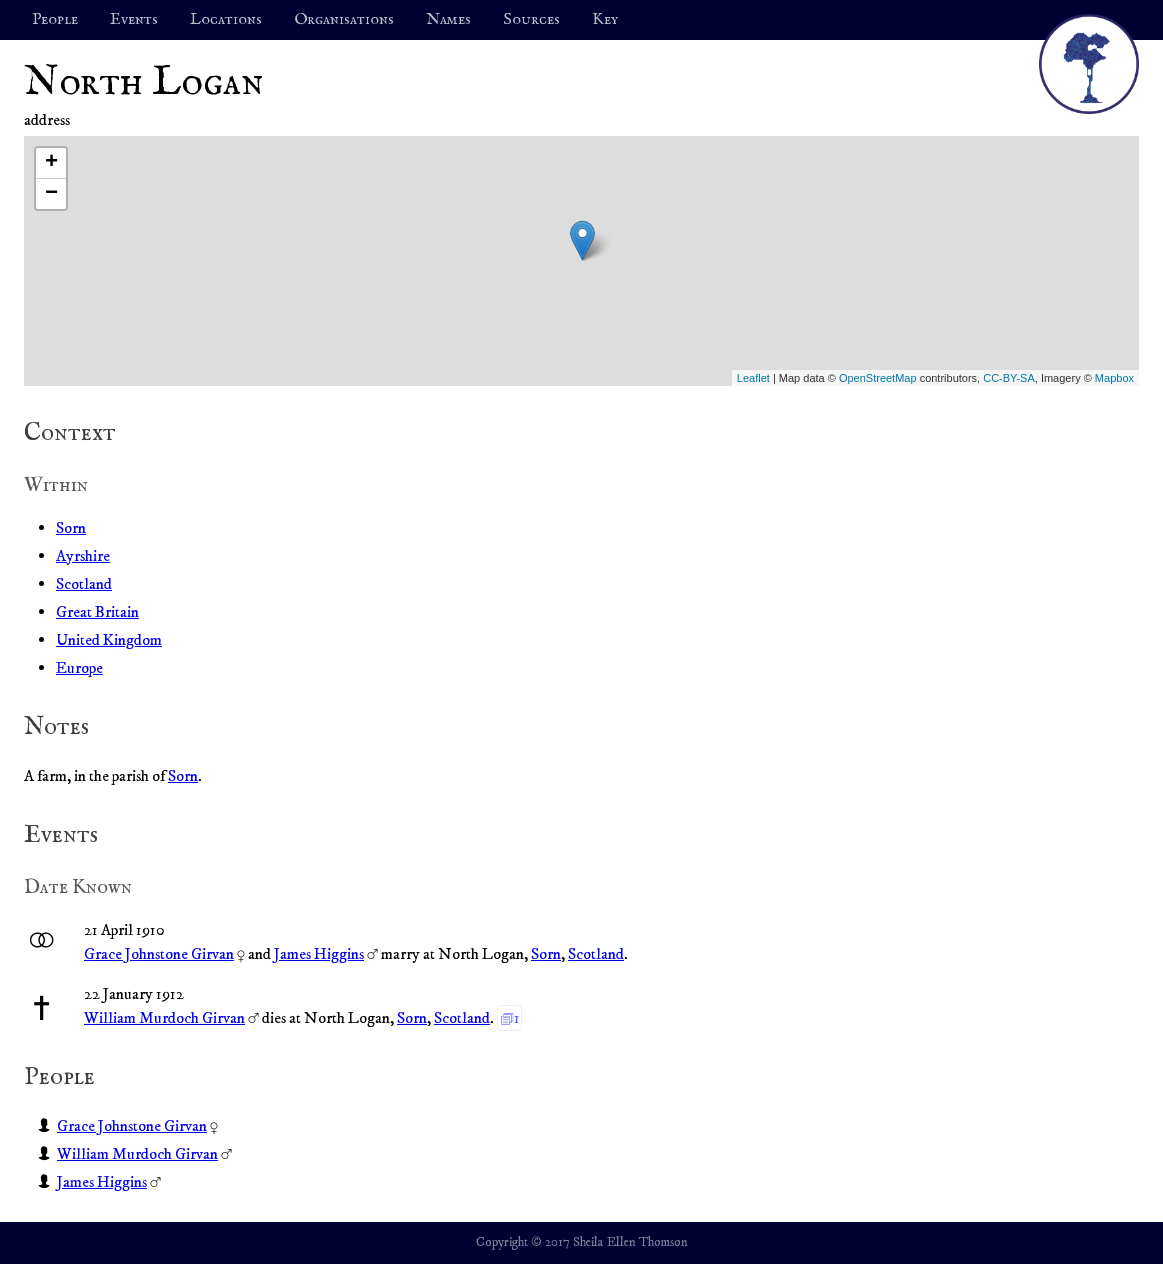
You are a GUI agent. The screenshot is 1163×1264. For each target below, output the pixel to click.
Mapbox (1114, 378)
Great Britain (97, 612)
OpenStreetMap (878, 378)
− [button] (51, 194)
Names (448, 20)
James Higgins (319, 954)
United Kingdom (109, 640)
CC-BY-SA (1009, 378)
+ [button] (51, 163)
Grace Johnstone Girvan (159, 954)
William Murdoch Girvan (164, 1018)
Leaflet (753, 378)
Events (134, 20)
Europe (79, 668)
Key (605, 20)
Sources (531, 20)
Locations (226, 20)
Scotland (84, 584)
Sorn (71, 528)
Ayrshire (83, 556)
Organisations (344, 20)
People (55, 20)
